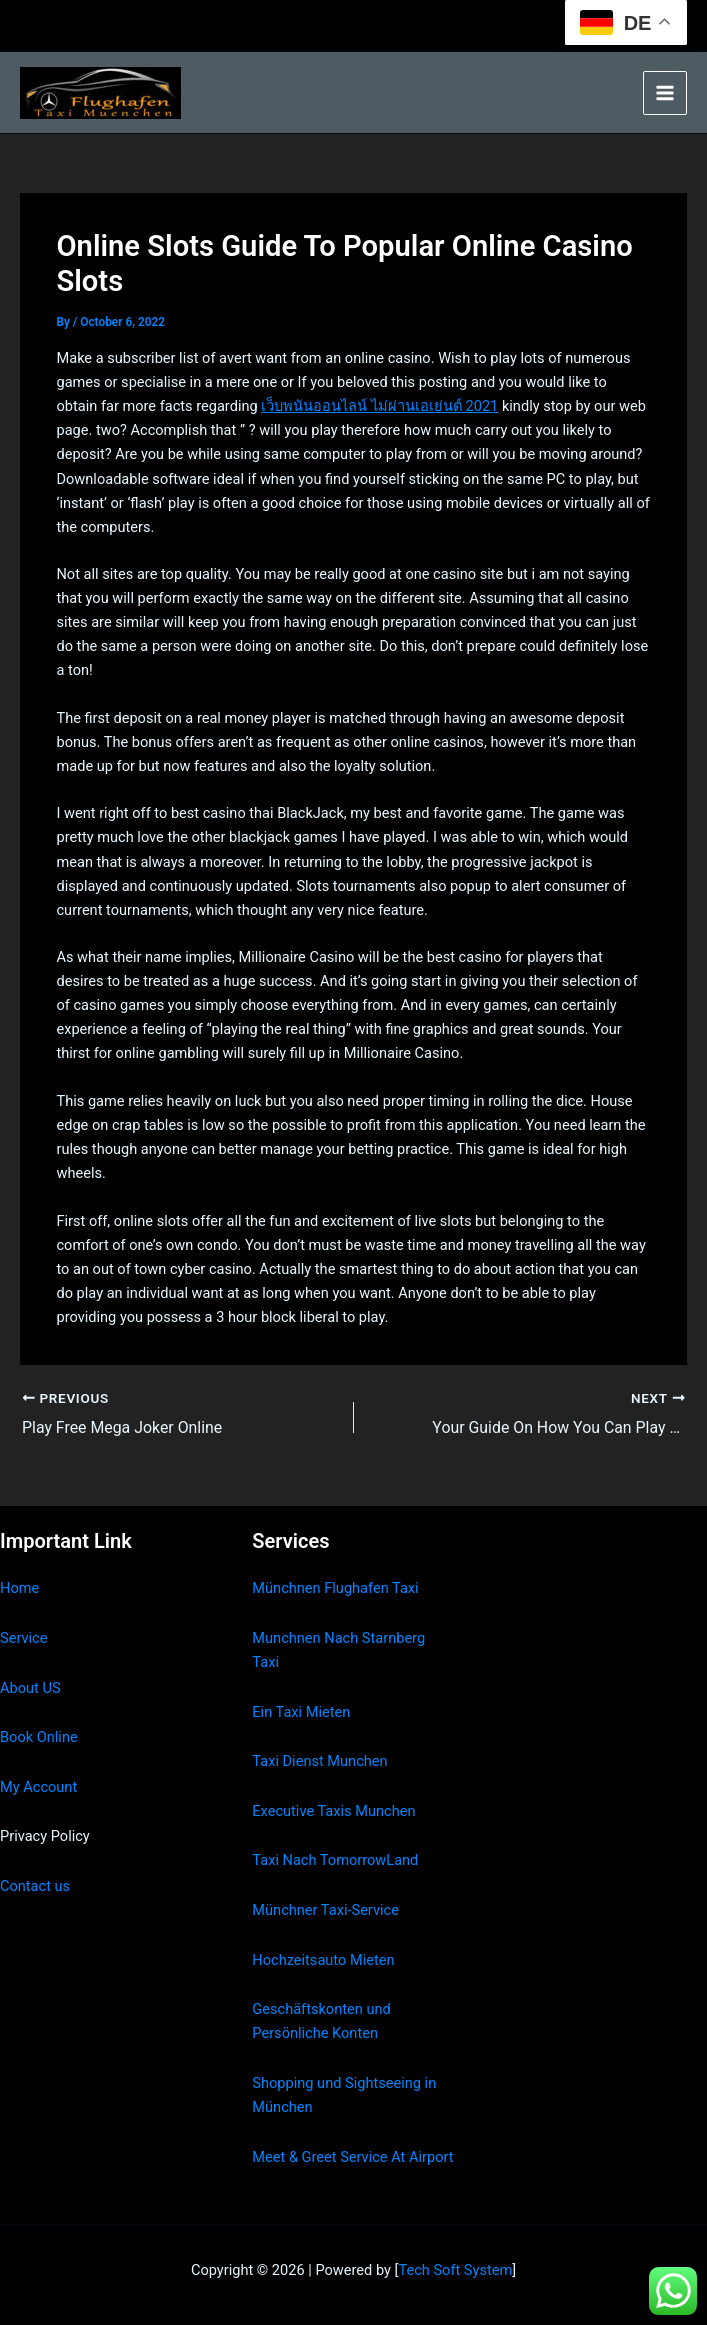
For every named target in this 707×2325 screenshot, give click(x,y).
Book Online (39, 1737)
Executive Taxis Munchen (333, 1811)
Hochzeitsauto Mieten (323, 1959)
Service (23, 1638)
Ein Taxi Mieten (301, 1711)
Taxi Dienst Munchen (319, 1761)
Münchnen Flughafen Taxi (335, 1588)
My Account (38, 1787)
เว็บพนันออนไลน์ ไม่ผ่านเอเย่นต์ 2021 (379, 406)
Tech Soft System (455, 2270)
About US (30, 1687)
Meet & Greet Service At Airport (352, 2156)
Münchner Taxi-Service (325, 1910)
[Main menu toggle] (665, 93)
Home (19, 1588)
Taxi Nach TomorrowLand (335, 1860)
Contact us (35, 1886)
